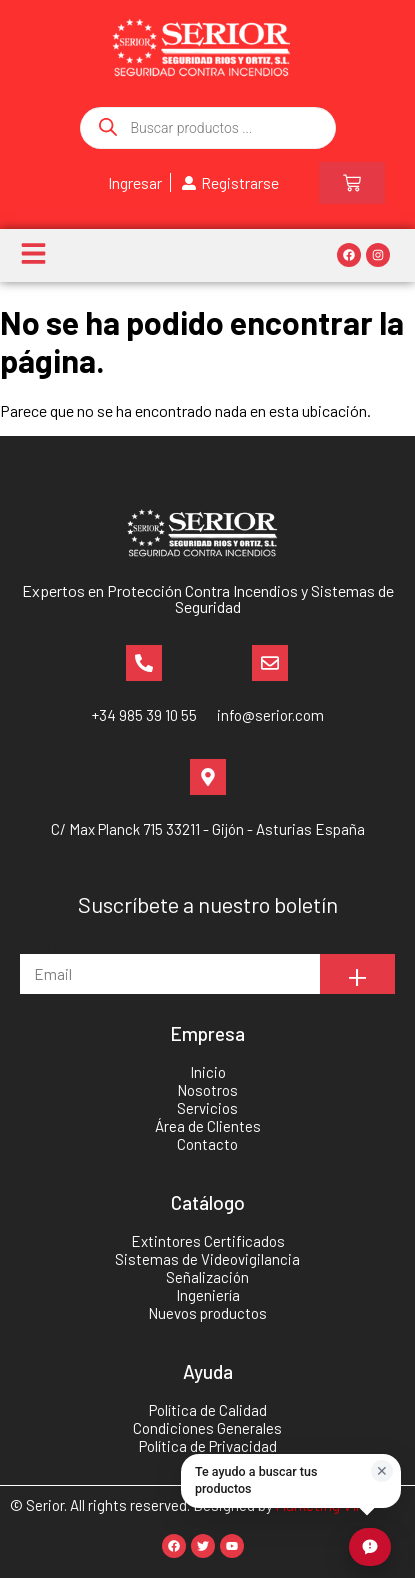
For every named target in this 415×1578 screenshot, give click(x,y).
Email (39, 944)
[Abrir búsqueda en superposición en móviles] (208, 128)
